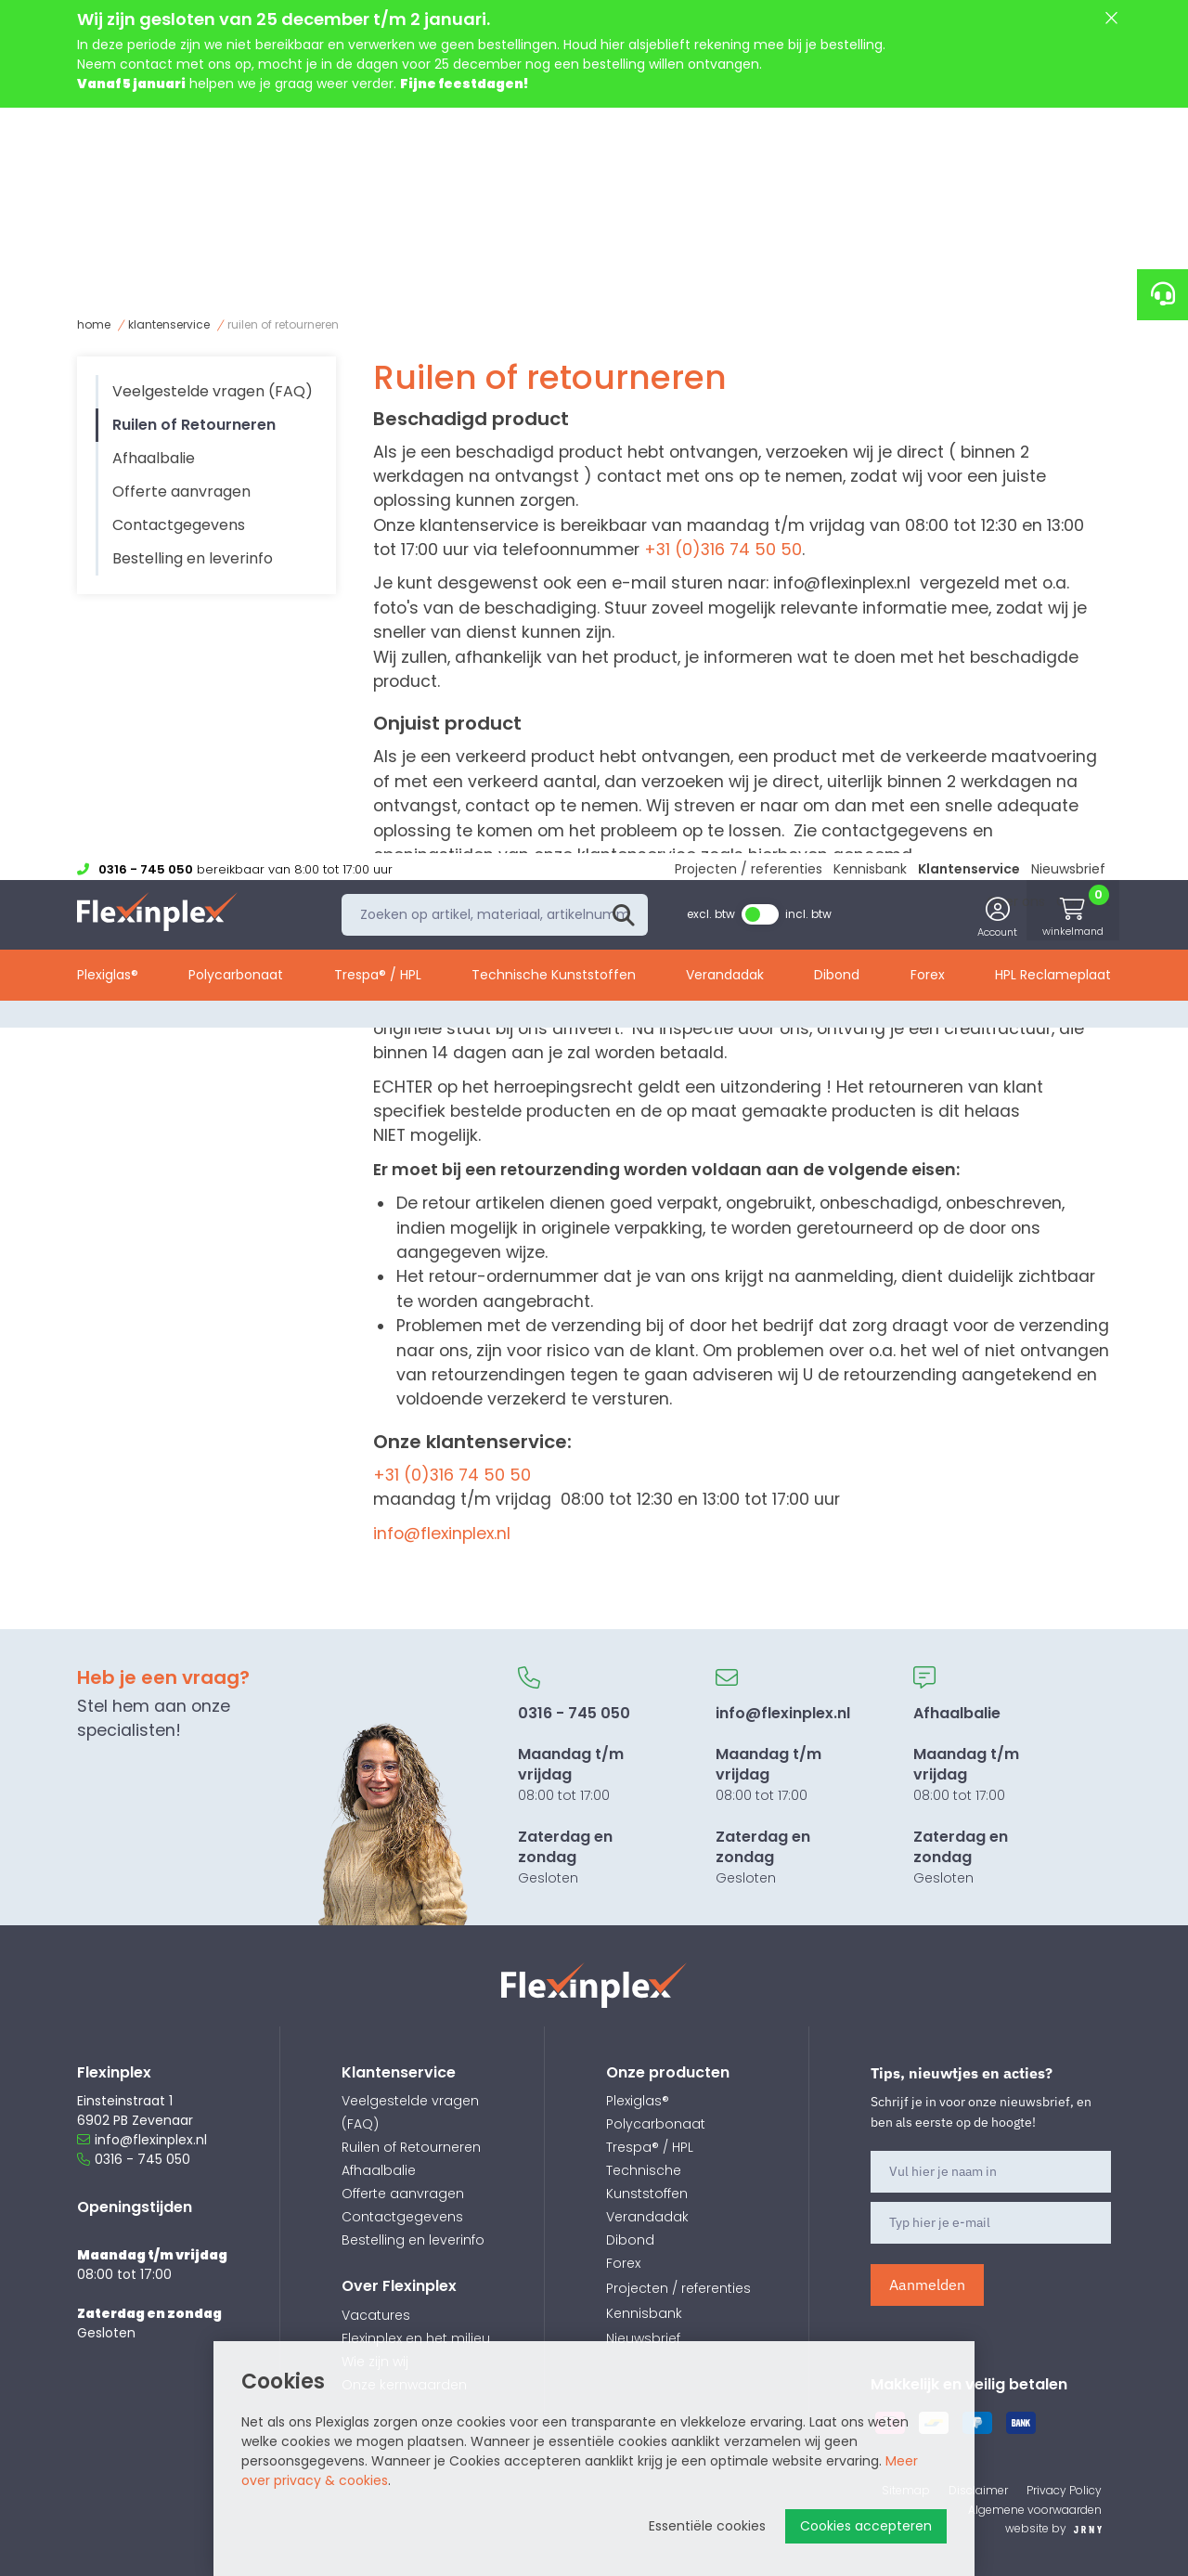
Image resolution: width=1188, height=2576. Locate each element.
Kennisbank (870, 123)
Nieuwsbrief (1068, 123)
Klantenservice (969, 123)
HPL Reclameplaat (1053, 235)
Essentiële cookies (707, 2526)
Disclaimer (978, 2490)
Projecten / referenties (748, 123)
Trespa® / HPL (377, 235)
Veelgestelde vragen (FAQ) (212, 391)
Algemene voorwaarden (1035, 2510)
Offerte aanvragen (181, 491)
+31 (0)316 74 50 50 (723, 549)
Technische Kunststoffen (553, 235)
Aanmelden (927, 2284)
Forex (927, 235)
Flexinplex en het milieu (416, 2338)
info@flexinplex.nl (841, 583)
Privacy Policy (1064, 2490)
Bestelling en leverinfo (192, 558)
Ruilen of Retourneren (283, 324)
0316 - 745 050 (133, 2159)
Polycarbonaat (235, 235)
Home (93, 324)
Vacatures (376, 2315)
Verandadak (725, 235)
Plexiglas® (107, 235)
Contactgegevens (178, 525)
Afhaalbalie (153, 458)
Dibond (836, 235)
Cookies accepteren (866, 2526)
